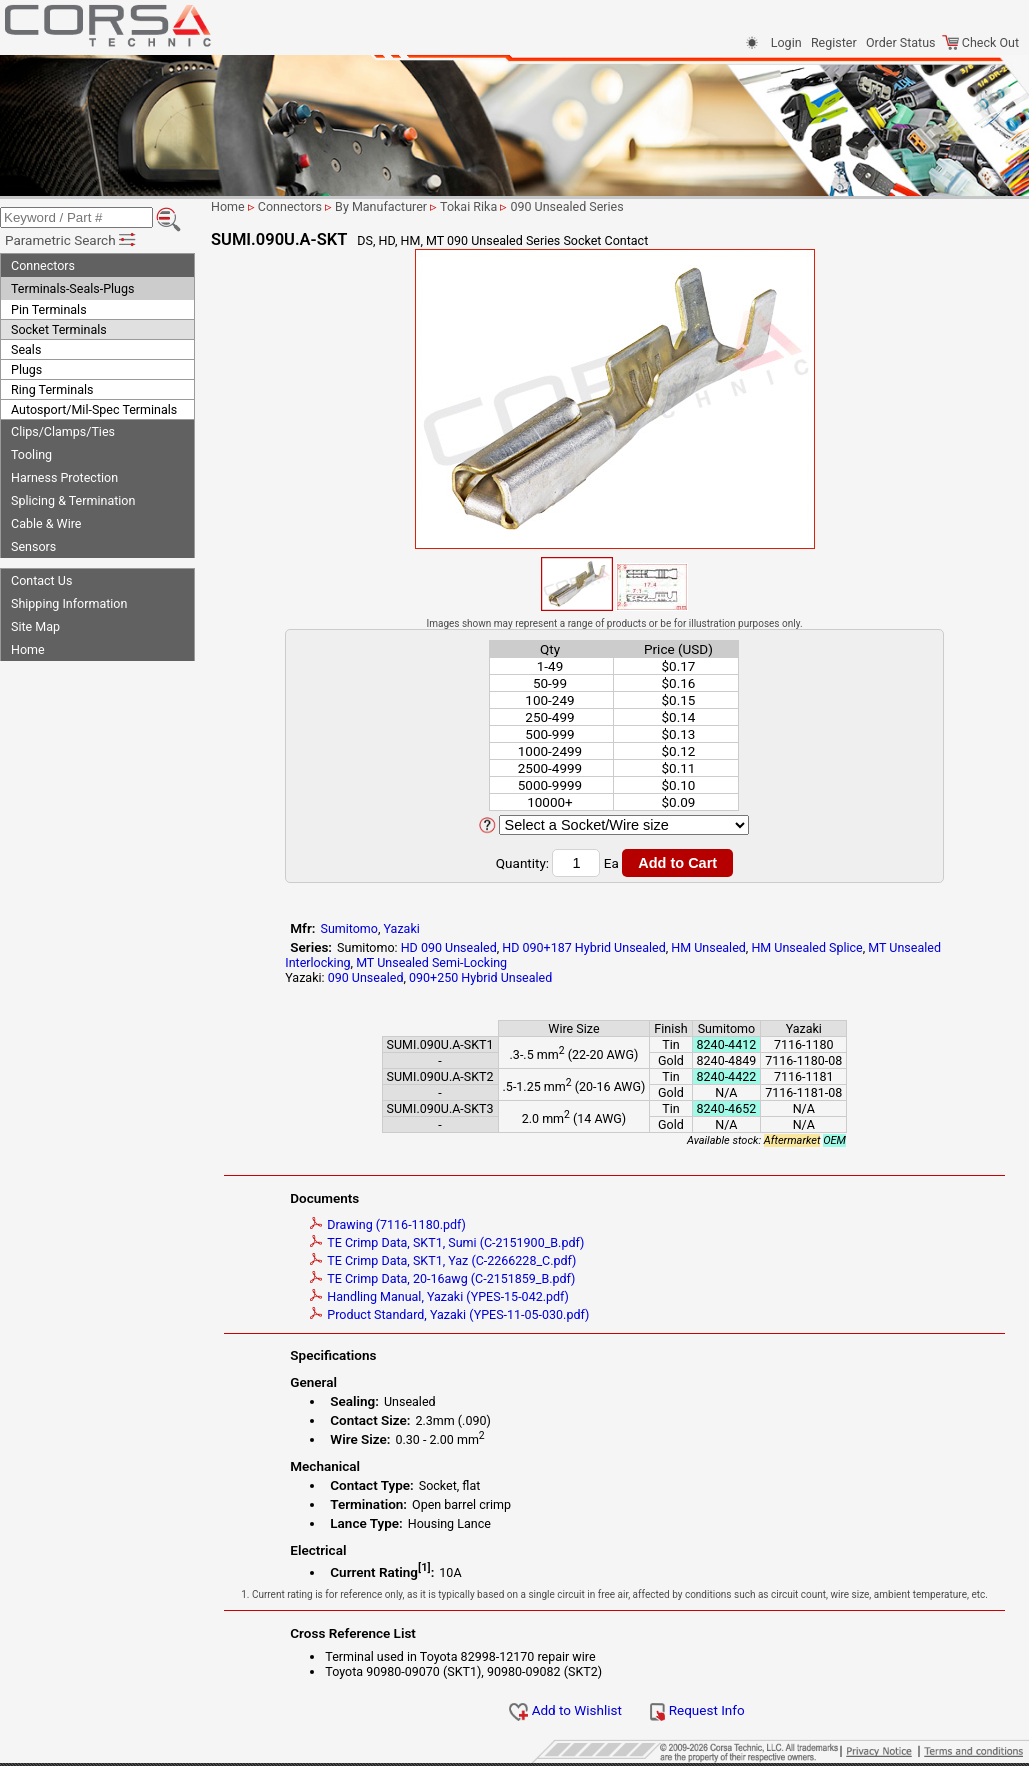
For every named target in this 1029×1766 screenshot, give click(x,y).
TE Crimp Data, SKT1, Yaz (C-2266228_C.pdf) (443, 1260)
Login (786, 42)
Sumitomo (349, 928)
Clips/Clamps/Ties (63, 431)
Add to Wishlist (565, 1710)
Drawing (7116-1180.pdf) (388, 1224)
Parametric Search (71, 240)
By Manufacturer (381, 206)
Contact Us (41, 580)
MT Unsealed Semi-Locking (431, 962)
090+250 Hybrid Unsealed (480, 977)
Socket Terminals (59, 329)
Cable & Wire (46, 523)
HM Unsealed (708, 947)
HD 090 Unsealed (449, 947)
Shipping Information (69, 603)
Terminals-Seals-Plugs (72, 288)
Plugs (26, 369)
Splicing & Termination (73, 500)
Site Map (35, 626)
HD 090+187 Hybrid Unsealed (583, 947)
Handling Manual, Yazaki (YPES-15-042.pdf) (439, 1296)
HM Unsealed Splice (806, 947)
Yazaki (402, 928)
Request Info (697, 1710)
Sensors (33, 546)
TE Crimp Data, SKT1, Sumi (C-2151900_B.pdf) (447, 1242)
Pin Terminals (49, 309)
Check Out (980, 42)
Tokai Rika (468, 206)
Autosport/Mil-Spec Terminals (94, 409)
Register (834, 42)
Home (28, 649)
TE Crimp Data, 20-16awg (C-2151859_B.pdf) (442, 1278)
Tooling (31, 454)
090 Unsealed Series (566, 206)
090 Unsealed (366, 977)
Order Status (900, 42)
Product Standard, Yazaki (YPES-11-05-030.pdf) (449, 1314)
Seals (26, 349)
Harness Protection (64, 477)
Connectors (43, 265)
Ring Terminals (52, 389)
